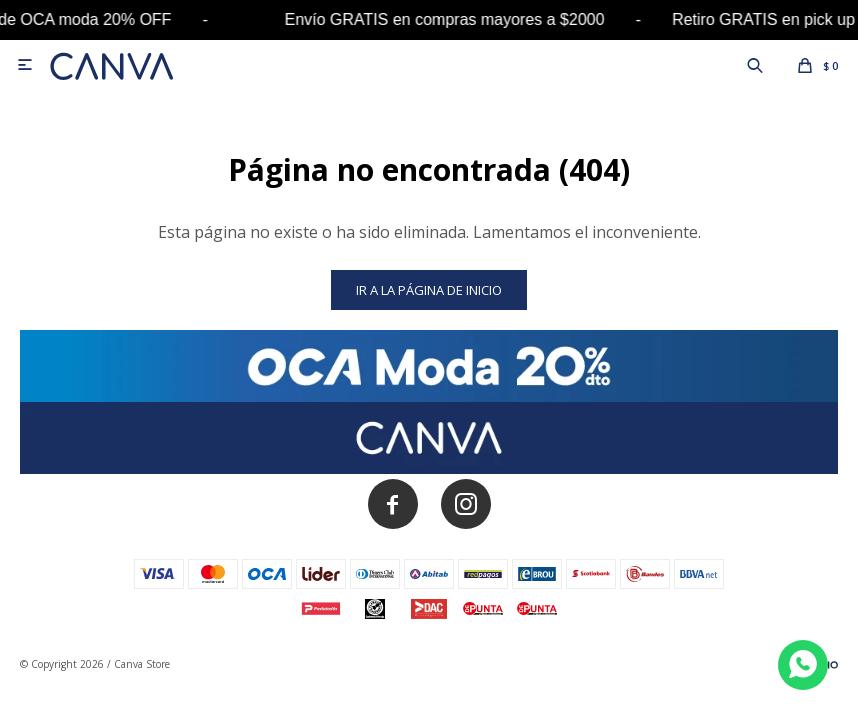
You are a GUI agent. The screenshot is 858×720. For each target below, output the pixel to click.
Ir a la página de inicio (429, 290)
